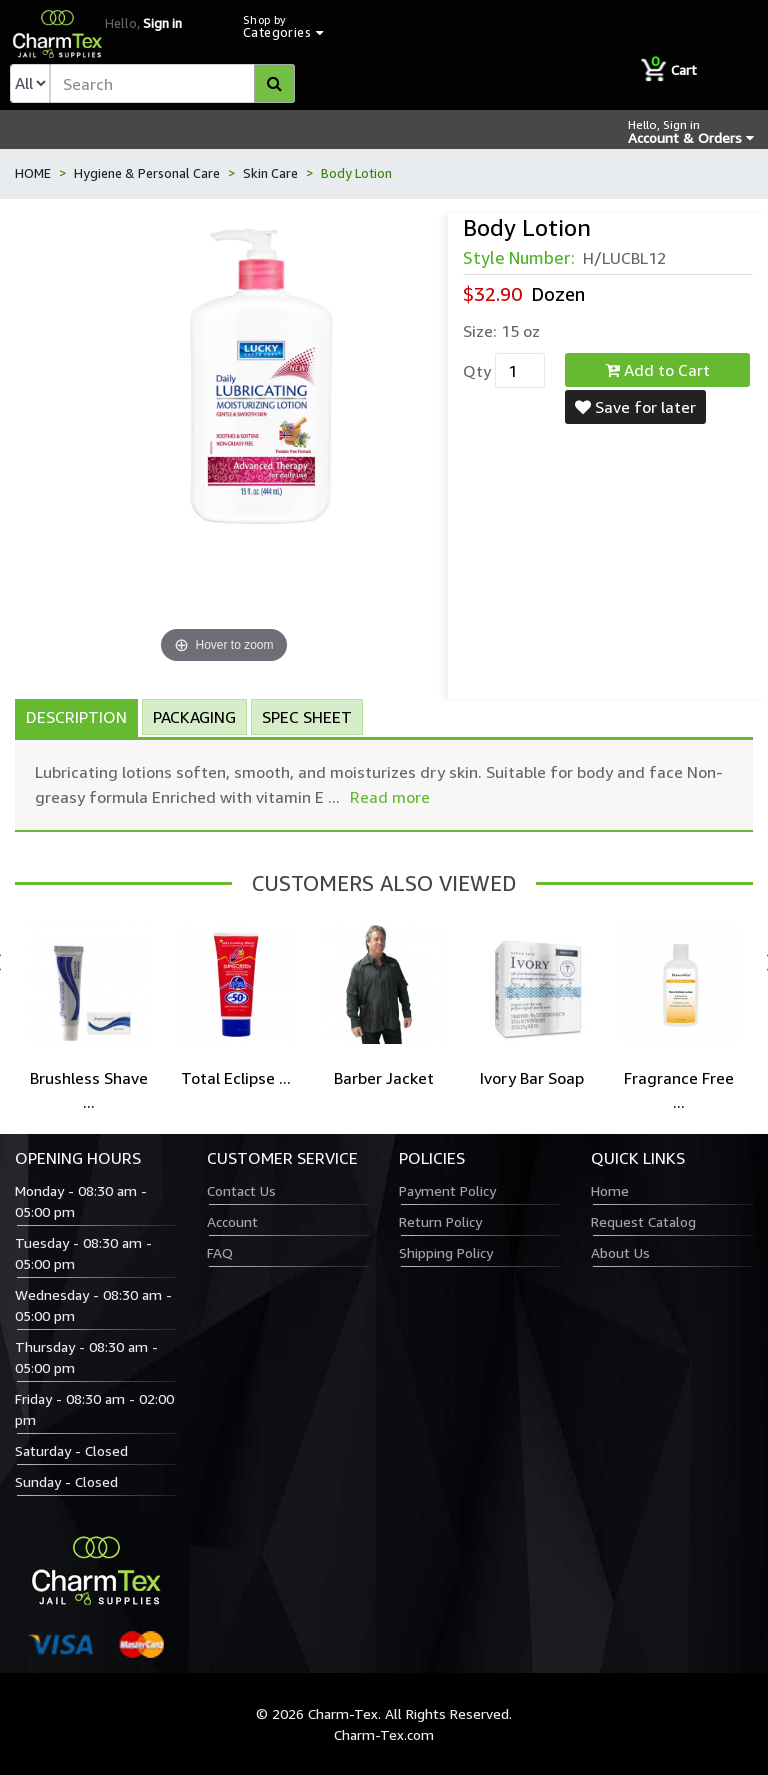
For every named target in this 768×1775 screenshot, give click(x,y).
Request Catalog (643, 1221)
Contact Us (241, 1190)
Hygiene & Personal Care (147, 173)
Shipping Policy (446, 1252)
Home (610, 1190)
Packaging (194, 717)
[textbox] (172, 83)
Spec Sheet (307, 717)
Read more (390, 797)
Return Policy (440, 1221)
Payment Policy (447, 1190)
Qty (477, 371)
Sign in (162, 23)
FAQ (220, 1252)
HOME (33, 173)
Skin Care (270, 173)
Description (76, 717)
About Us (620, 1252)
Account (232, 1221)
